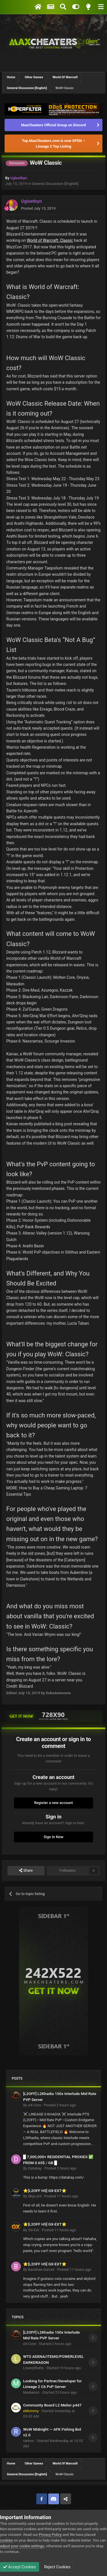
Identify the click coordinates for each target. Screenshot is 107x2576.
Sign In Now (53, 1837)
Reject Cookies (56, 2567)
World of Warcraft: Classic (50, 240)
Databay (34, 2168)
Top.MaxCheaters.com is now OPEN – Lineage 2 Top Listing (53, 143)
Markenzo (31, 2392)
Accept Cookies (19, 2567)
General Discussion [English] (55, 183)
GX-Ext (33, 2230)
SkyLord (34, 2196)
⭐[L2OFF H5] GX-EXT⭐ (44, 2190)
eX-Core (34, 2105)
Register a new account (53, 1803)
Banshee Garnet (41, 2269)
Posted (38, 208)
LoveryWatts (33, 2368)
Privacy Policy (50, 2534)
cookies (6, 2540)
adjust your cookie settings (22, 2546)
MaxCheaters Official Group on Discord (53, 125)
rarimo (28, 2441)
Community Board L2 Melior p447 (52, 2405)
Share (26, 1870)
